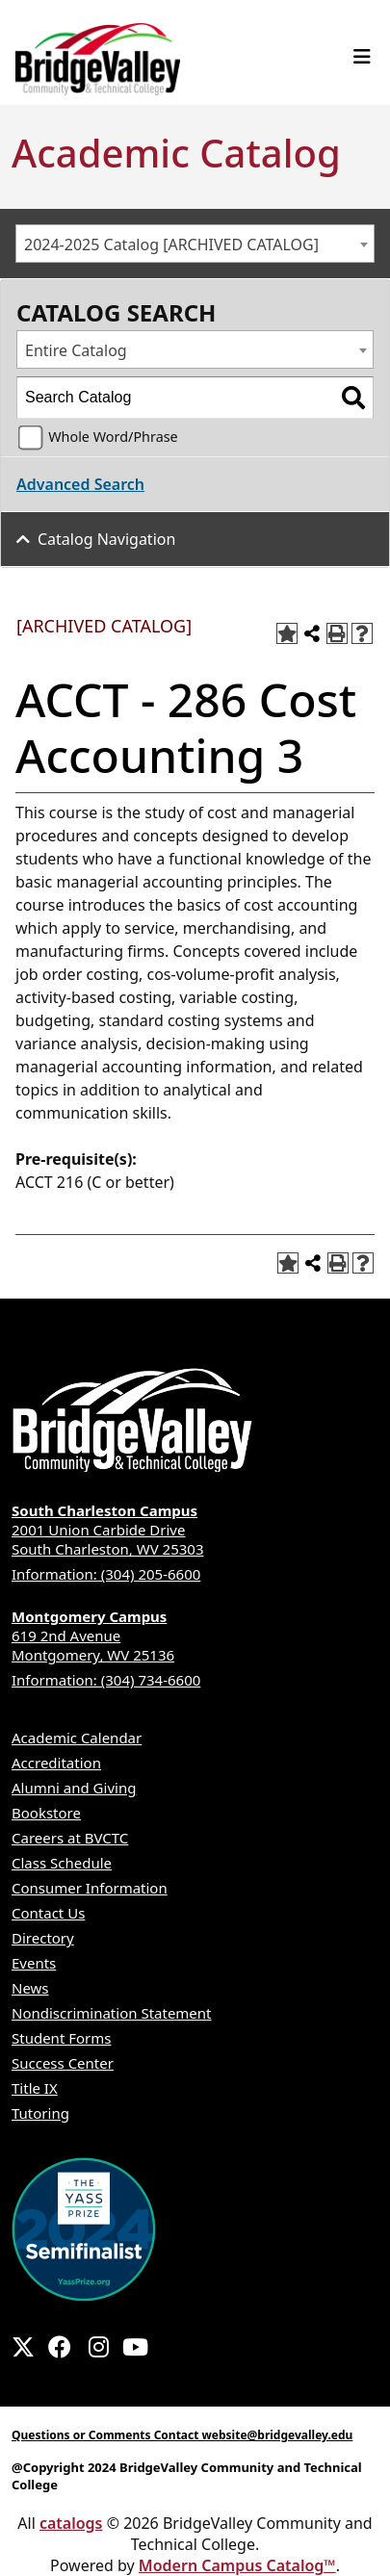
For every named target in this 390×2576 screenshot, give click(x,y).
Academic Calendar (77, 1737)
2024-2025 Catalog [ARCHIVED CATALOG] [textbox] (171, 244)
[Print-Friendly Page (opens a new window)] (337, 633)
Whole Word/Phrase (113, 436)
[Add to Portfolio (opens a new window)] (287, 633)
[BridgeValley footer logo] (132, 1420)
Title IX (35, 2088)
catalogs (71, 2523)
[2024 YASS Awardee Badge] (84, 2227)
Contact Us (48, 1912)
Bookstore (46, 1812)
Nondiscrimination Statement (112, 2012)
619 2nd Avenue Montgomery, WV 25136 (195, 1635)
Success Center (63, 2063)
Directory (43, 1937)
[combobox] (195, 243)
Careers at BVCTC (70, 1837)
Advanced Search (80, 484)
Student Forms (61, 2038)
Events (34, 1962)
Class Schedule (62, 1862)
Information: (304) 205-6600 (106, 1574)
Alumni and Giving (74, 1787)
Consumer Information (90, 1887)
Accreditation (56, 1762)
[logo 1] (97, 55)
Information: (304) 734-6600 (106, 1679)
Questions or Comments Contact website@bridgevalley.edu (182, 2435)
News (30, 1987)
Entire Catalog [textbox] (76, 350)
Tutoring (40, 2113)
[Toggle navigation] (362, 57)
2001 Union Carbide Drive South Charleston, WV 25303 (195, 1529)
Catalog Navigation (106, 539)
